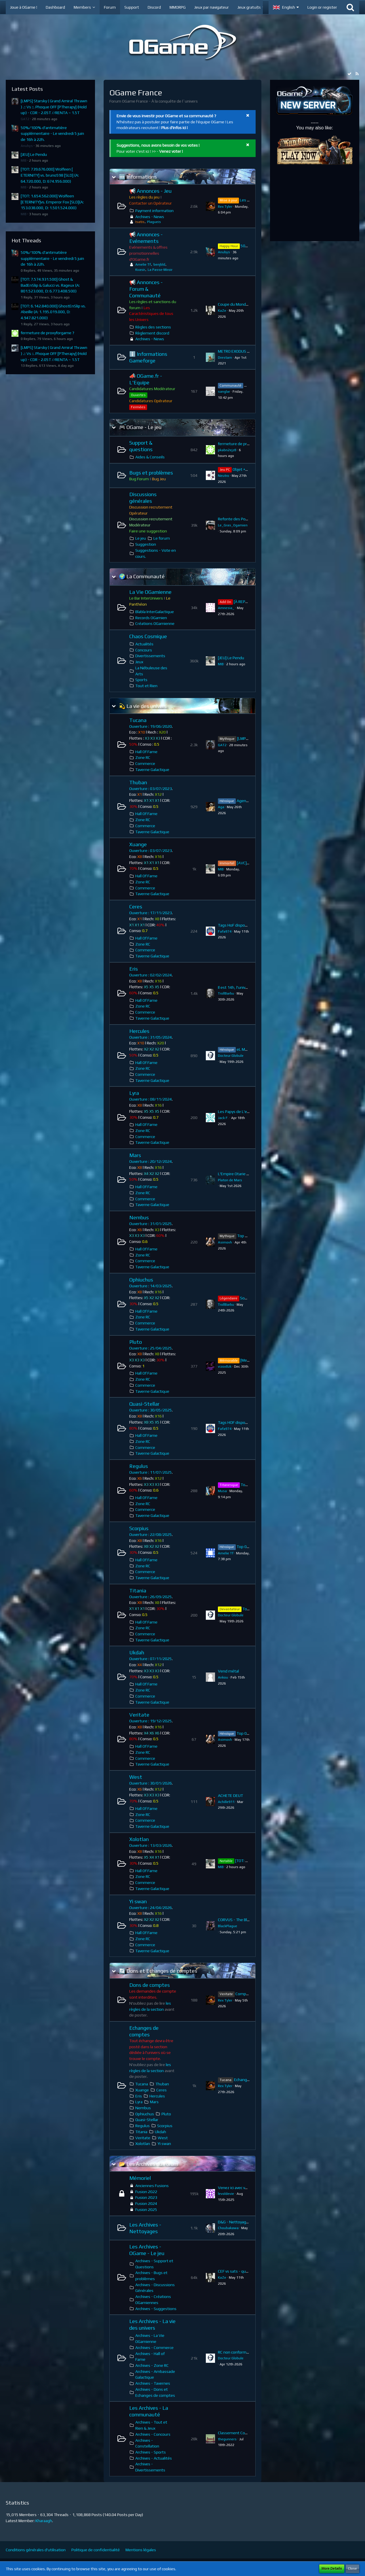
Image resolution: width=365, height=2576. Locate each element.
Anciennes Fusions (152, 2185)
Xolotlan (139, 1839)
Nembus (139, 1217)
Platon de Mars (230, 1180)
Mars (135, 1155)
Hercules (139, 1031)
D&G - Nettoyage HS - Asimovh (245, 2222)
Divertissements (150, 655)
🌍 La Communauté (142, 576)
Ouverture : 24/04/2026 (150, 1907)
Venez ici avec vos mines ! (240, 2187)
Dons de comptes (149, 1985)
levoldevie (226, 2194)
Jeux (139, 661)
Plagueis (154, 222)
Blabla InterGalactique (154, 611)
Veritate (139, 1715)
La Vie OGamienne (150, 592)
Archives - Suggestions (155, 2308)
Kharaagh (43, 2520)
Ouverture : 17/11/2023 (150, 912)
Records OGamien (151, 617)
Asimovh (225, 1242)
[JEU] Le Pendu (34, 154)
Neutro (223, 476)
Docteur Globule (231, 1056)
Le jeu (140, 538)
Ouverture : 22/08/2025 (150, 1534)
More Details (332, 2568)
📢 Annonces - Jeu (150, 191)
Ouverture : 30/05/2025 (150, 1410)
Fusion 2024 (146, 2203)
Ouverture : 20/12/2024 (150, 1161)
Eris (133, 969)
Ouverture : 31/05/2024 (150, 1037)
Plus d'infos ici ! (174, 127)
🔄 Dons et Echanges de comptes (158, 1971)
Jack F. (223, 1118)
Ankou (223, 1677)
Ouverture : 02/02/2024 (150, 975)
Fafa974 (224, 931)
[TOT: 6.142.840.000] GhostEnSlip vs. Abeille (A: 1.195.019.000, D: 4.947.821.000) (53, 312)
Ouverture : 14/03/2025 (150, 1286)
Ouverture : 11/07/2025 (150, 1472)
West (135, 1777)
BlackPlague (227, 1926)
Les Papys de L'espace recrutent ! (247, 1111)
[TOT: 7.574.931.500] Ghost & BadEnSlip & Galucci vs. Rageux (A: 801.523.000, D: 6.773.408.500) (50, 285)
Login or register (322, 7)
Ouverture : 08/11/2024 (150, 1099)
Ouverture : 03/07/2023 (150, 788)
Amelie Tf (143, 264)
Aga (221, 807)
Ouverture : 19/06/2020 (150, 726)
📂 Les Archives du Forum (148, 2164)
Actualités (144, 644)
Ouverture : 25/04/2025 (150, 1348)
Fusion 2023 (146, 2197)
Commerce (145, 763)
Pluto (135, 1342)
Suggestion (145, 544)
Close (352, 2568)
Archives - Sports (150, 2452)
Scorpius (139, 1528)
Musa (222, 1491)
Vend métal (228, 1671)
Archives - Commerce (154, 2347)
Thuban (138, 782)
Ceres (135, 907)
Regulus (138, 1466)
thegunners (227, 2439)
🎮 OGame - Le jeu (140, 427)
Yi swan (138, 1901)
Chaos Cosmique (148, 636)
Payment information (154, 210)
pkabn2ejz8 (227, 450)
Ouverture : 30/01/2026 (150, 1783)
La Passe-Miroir (160, 270)
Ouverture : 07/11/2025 (150, 1658)
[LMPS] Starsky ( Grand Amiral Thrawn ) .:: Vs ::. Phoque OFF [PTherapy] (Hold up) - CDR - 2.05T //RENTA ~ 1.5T (54, 107)
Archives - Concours (152, 2434)
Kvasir (140, 270)
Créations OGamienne (154, 623)
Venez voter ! (171, 151)
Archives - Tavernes (152, 2383)
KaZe (222, 311)
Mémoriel (140, 2178)
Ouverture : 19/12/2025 (150, 1721)
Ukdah (136, 1652)
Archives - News (149, 216)
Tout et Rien (146, 685)
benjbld (159, 264)
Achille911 (226, 1802)
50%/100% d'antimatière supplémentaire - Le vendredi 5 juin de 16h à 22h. (52, 133)
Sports (141, 679)
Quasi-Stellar (144, 1404)
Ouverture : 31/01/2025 (150, 1223)
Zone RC (142, 757)
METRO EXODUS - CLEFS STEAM (246, 351)
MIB (23, 160)
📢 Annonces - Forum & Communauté (146, 288)
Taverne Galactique (152, 769)
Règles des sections (153, 327)
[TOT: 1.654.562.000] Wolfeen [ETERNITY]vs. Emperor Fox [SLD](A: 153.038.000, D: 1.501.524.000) (52, 202)
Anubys (27, 146)
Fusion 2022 (146, 2191)
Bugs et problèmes (151, 473)
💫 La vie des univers (143, 706)
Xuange (138, 844)
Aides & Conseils (150, 457)
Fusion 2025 (146, 2209)
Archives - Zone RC (152, 2365)
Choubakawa (228, 2228)
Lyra (134, 1093)
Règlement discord (152, 333)
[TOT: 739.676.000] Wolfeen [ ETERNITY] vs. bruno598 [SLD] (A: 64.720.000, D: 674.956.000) (50, 175)
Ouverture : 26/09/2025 (150, 1596)
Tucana (138, 720)
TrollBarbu (226, 993)
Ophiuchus (141, 1280)
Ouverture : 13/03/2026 (150, 1845)
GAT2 (25, 119)
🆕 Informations (138, 177)
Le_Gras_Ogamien (233, 525)
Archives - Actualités (153, 2458)
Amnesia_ (226, 608)
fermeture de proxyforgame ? (47, 332)
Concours (143, 650)
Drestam (225, 358)
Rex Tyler (225, 207)
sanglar (224, 392)
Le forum (161, 538)
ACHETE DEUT (230, 1795)
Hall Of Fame (146, 751)
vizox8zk (224, 1366)
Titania (137, 1590)
